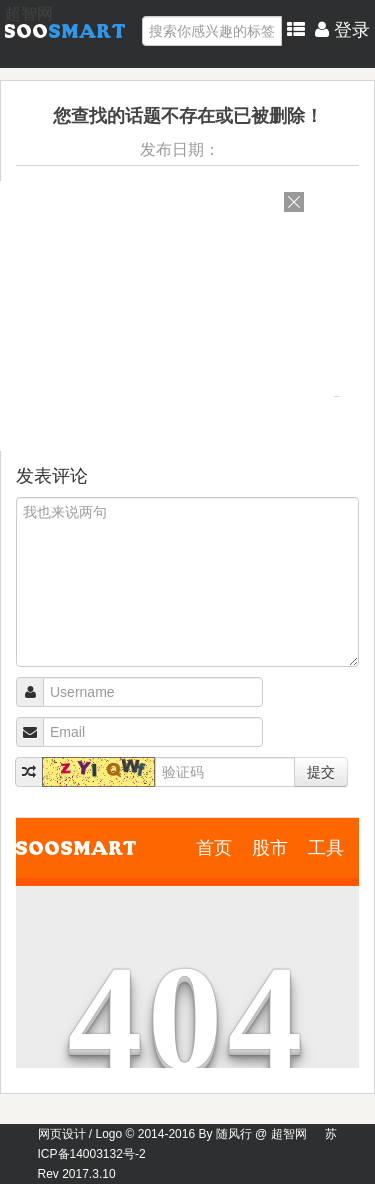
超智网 (29, 13)
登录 (342, 30)
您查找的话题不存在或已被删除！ (188, 116)
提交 (321, 772)
